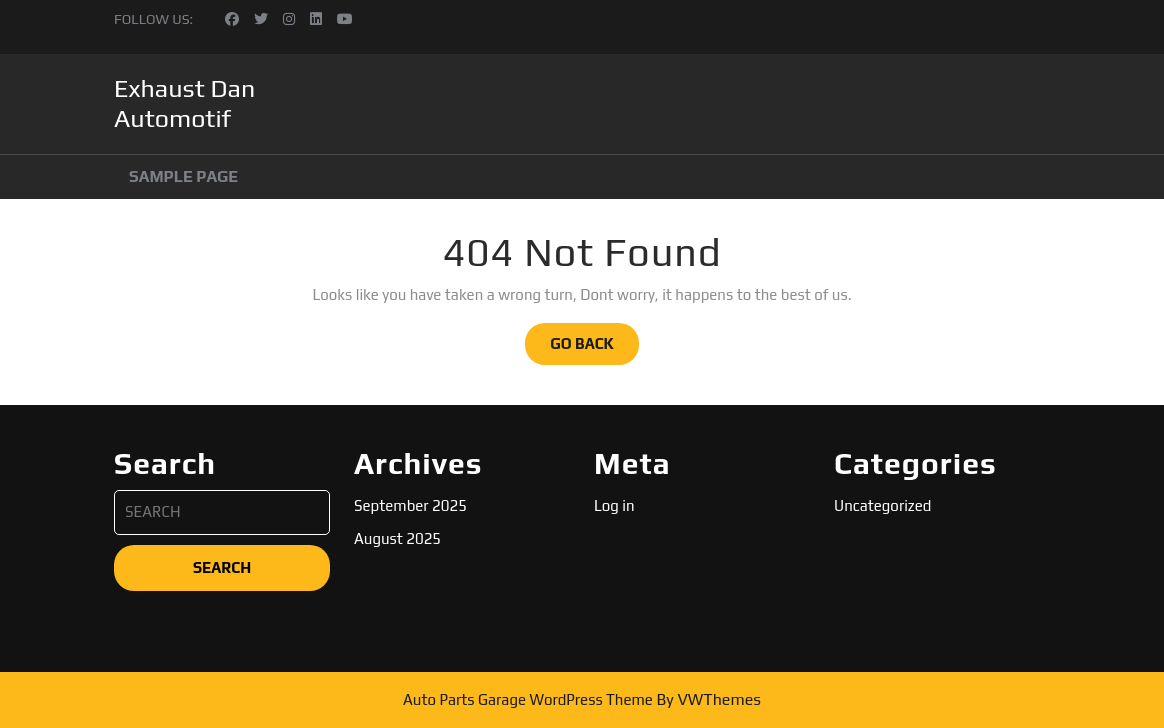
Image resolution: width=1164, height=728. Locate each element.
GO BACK (594, 349)
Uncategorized (882, 505)
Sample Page (183, 176)
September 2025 (410, 505)
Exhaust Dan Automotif (184, 103)
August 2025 (397, 538)
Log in (614, 505)
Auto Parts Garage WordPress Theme (528, 699)
